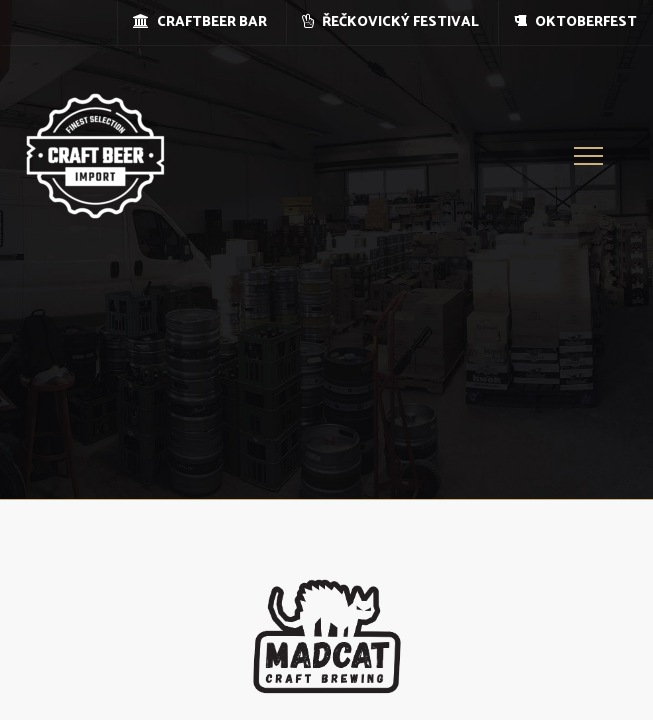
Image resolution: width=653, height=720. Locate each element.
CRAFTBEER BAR (200, 22)
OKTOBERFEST (575, 22)
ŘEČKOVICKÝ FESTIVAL (390, 22)
